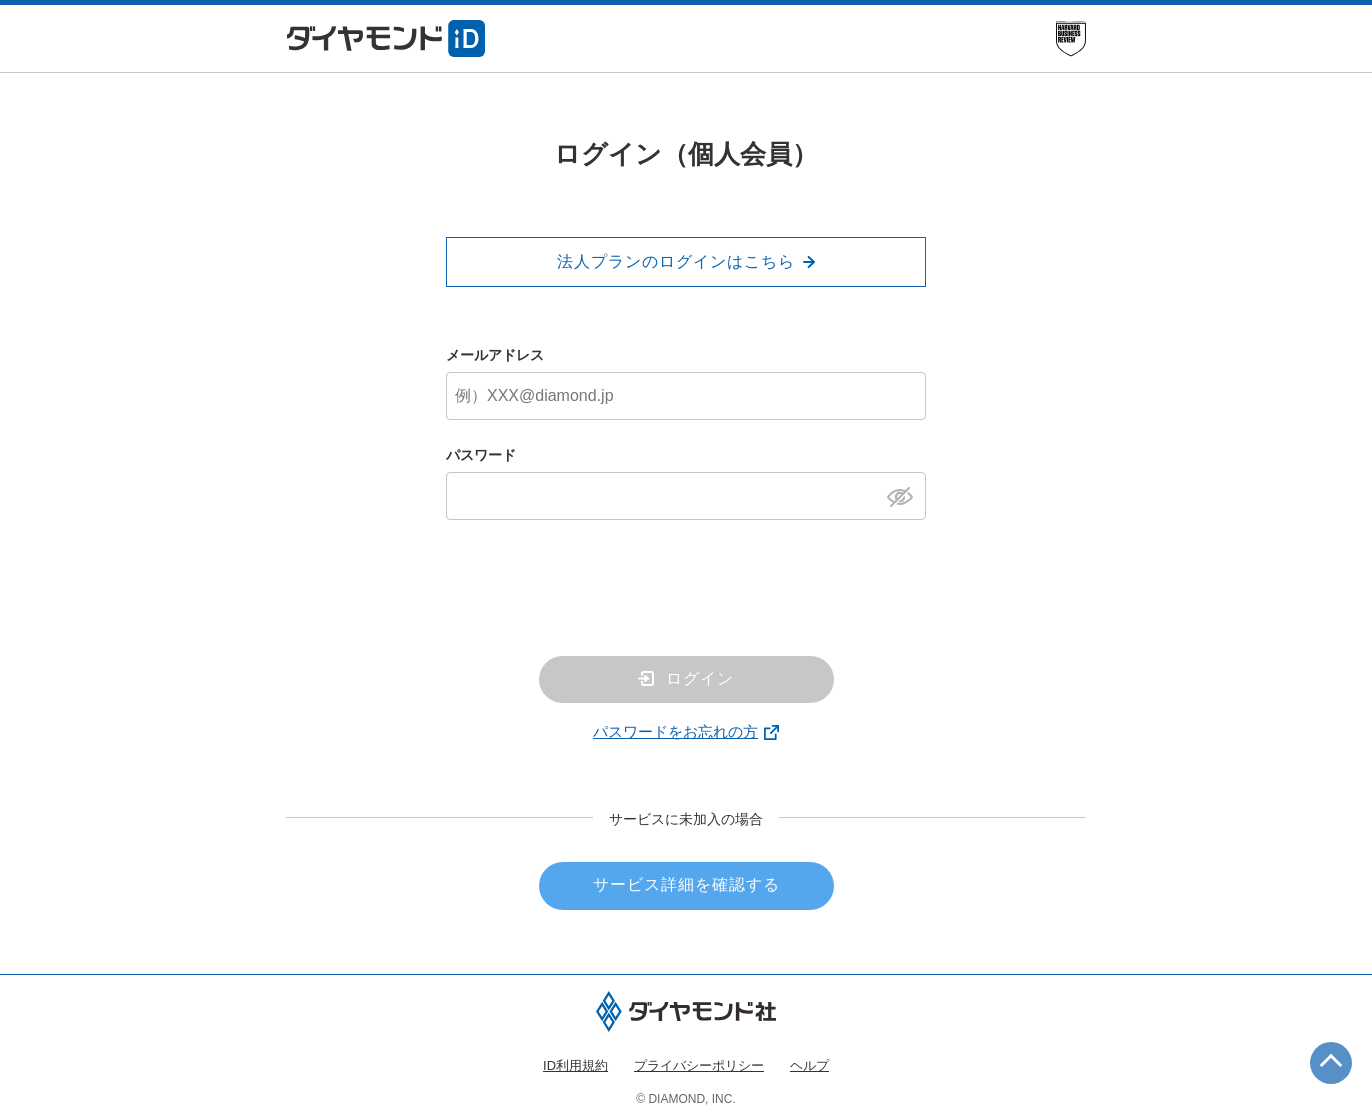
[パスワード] (686, 496)
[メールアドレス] (686, 396)
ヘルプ (809, 1065)
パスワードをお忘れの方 (675, 731)
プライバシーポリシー (699, 1065)
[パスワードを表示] (905, 495)
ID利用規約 (575, 1065)
